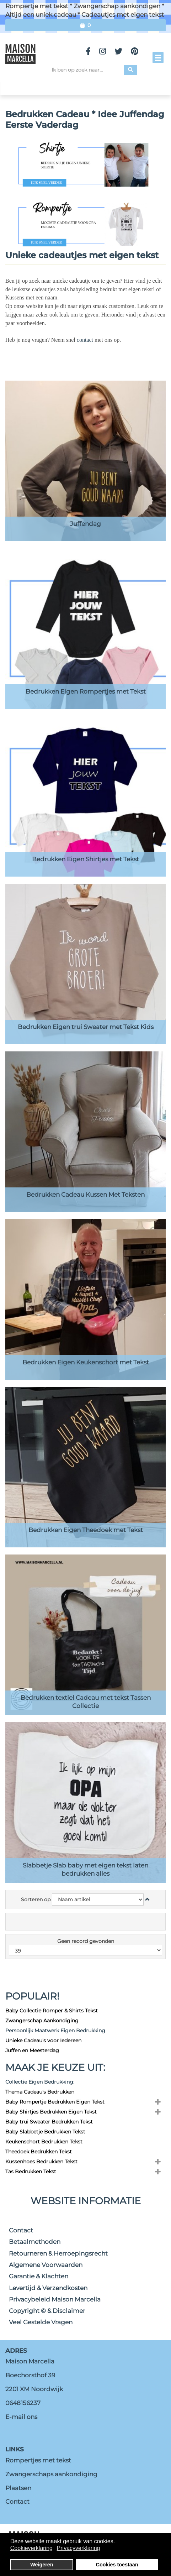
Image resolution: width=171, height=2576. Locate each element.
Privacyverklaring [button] (78, 2548)
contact (86, 340)
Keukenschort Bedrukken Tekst (43, 2141)
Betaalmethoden (34, 2241)
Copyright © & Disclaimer (47, 2310)
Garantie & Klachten (38, 2276)
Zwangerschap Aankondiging (42, 2020)
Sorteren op (35, 1899)
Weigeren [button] (41, 2564)
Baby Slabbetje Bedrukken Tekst (45, 2131)
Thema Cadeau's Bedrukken (39, 2092)
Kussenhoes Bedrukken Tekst (41, 2161)
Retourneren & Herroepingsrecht (58, 2253)
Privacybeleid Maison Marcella (55, 2299)
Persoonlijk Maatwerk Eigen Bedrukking (55, 2030)
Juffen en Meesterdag (32, 2050)
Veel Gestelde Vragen (41, 2322)
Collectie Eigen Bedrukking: (39, 2082)
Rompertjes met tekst (38, 2460)
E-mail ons (21, 2416)
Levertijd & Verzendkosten (48, 2288)
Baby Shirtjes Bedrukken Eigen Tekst (51, 2112)
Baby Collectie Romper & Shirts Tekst (51, 2010)
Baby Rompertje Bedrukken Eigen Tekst (55, 2102)
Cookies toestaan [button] (117, 2564)
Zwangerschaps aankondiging (51, 2474)
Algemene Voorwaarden (45, 2264)
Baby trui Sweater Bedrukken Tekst (49, 2121)
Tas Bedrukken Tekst (30, 2171)
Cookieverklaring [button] (31, 2548)
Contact (21, 2230)
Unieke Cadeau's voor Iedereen (43, 2040)
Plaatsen (18, 2488)
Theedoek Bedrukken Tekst (38, 2151)
